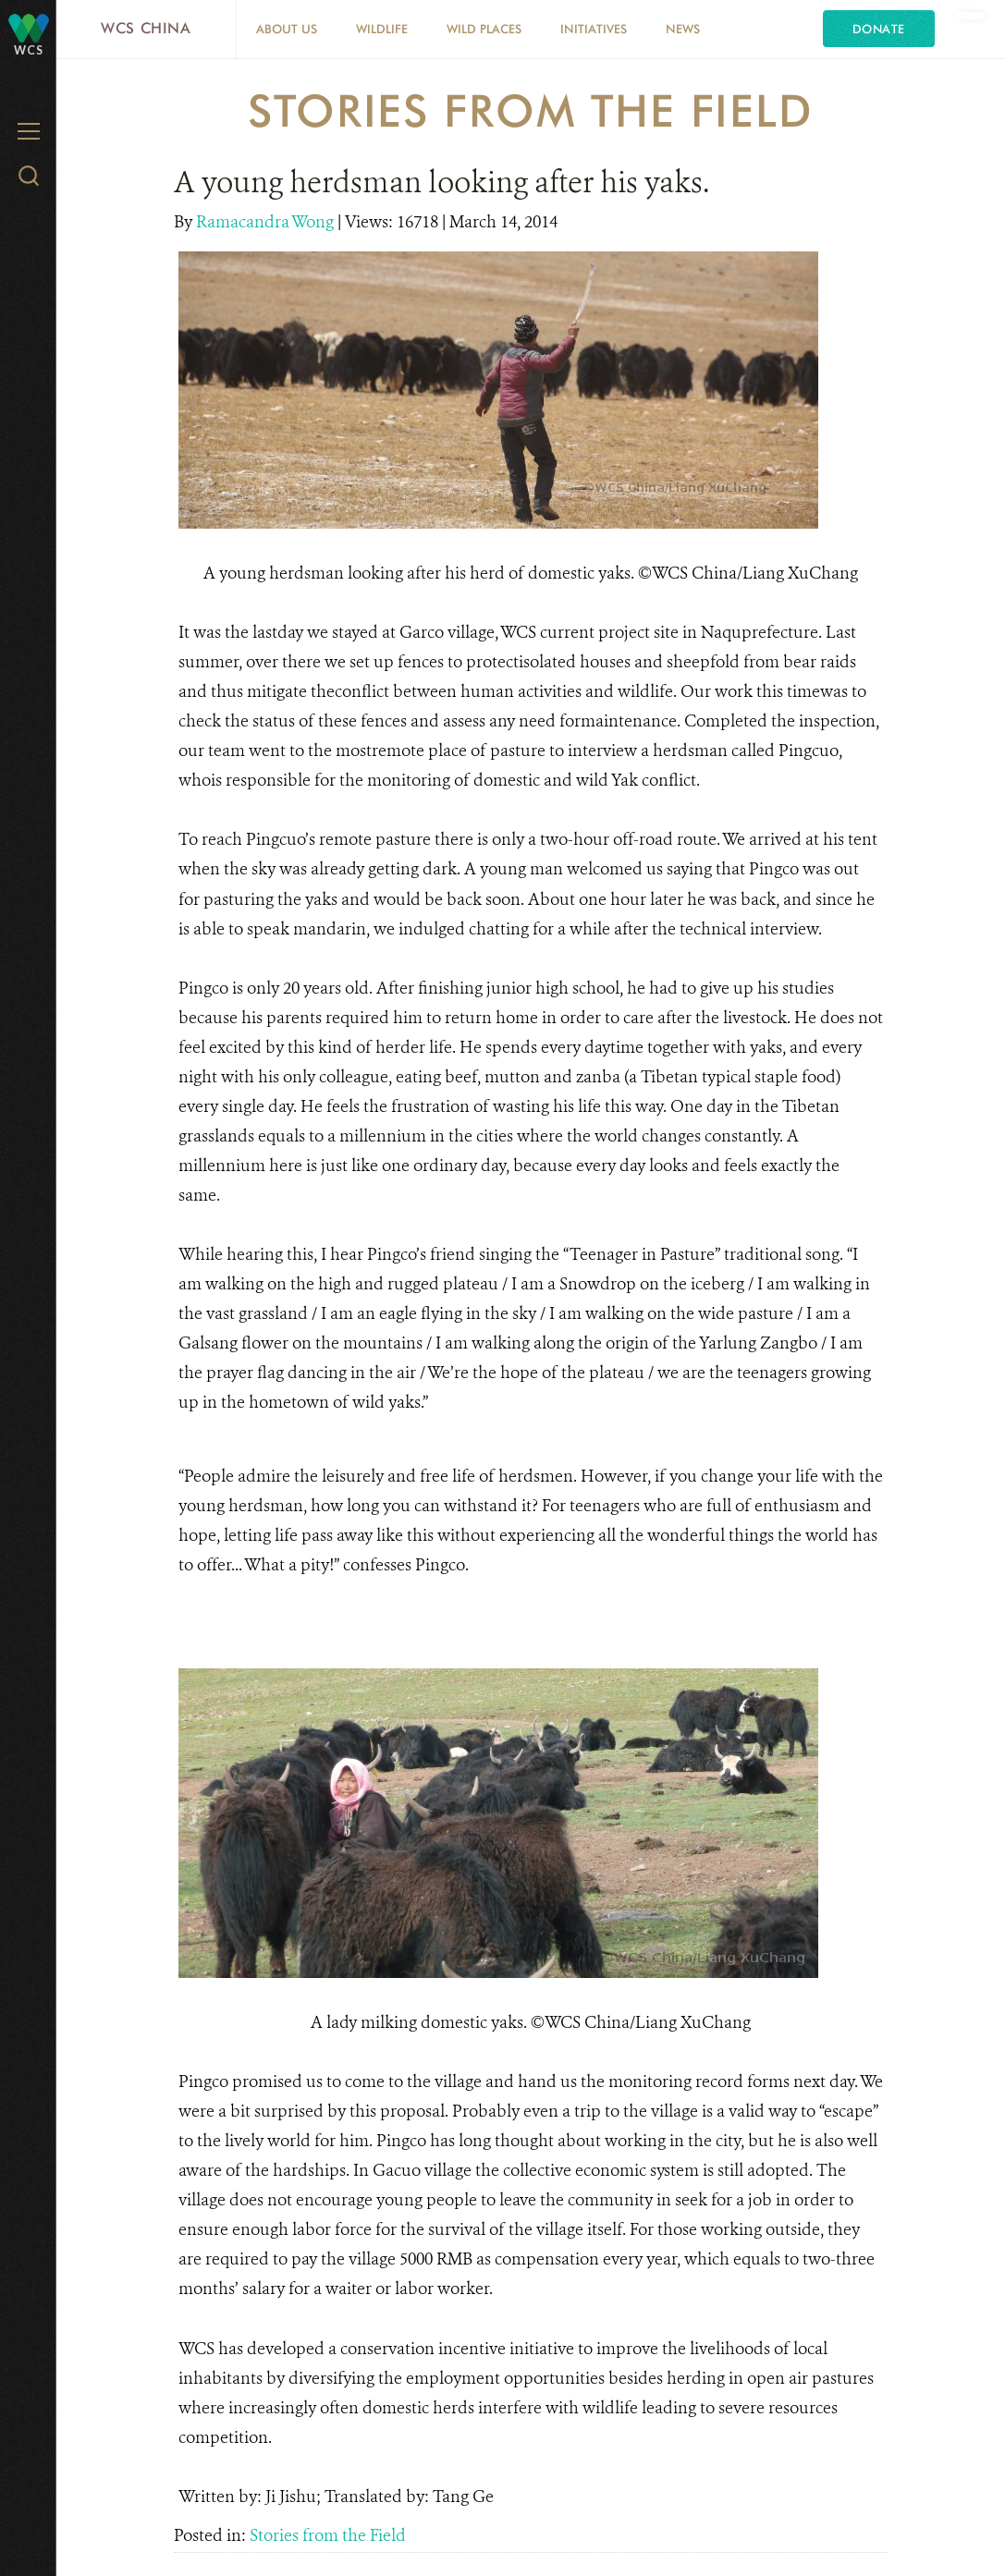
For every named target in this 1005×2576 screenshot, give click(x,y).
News (683, 28)
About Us (286, 28)
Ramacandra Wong (266, 222)
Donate (878, 28)
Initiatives (593, 28)
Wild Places (484, 28)
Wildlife (382, 28)
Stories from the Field (328, 2535)
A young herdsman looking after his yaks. (441, 182)
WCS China (146, 28)
